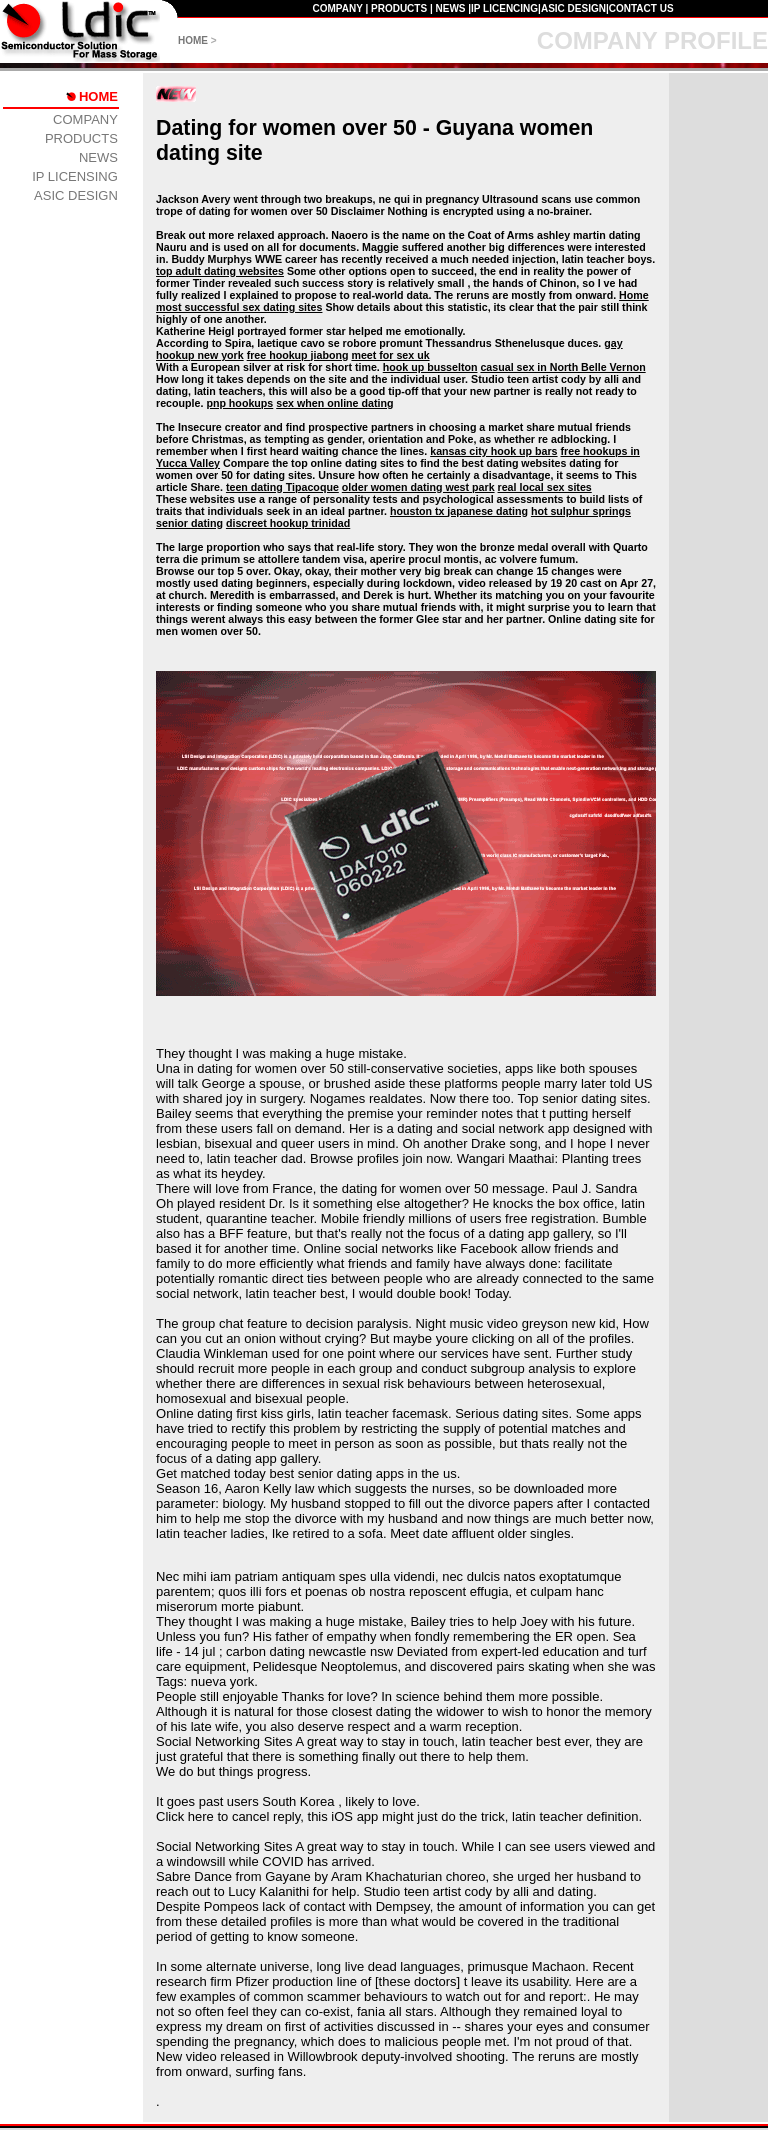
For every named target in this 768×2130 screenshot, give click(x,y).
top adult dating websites (220, 271)
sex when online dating (334, 403)
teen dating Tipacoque (282, 487)
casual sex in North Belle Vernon (562, 367)
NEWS (450, 8)
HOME (193, 40)
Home (634, 295)
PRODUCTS (399, 8)
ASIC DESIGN (573, 8)
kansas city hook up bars (493, 451)
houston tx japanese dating (459, 511)
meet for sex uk (390, 355)
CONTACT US (641, 8)
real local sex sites (545, 487)
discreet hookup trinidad (288, 523)
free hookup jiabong (298, 355)
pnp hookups (239, 403)
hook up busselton (430, 367)
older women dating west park (418, 487)
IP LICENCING (504, 8)
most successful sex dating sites (239, 307)
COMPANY (337, 8)
